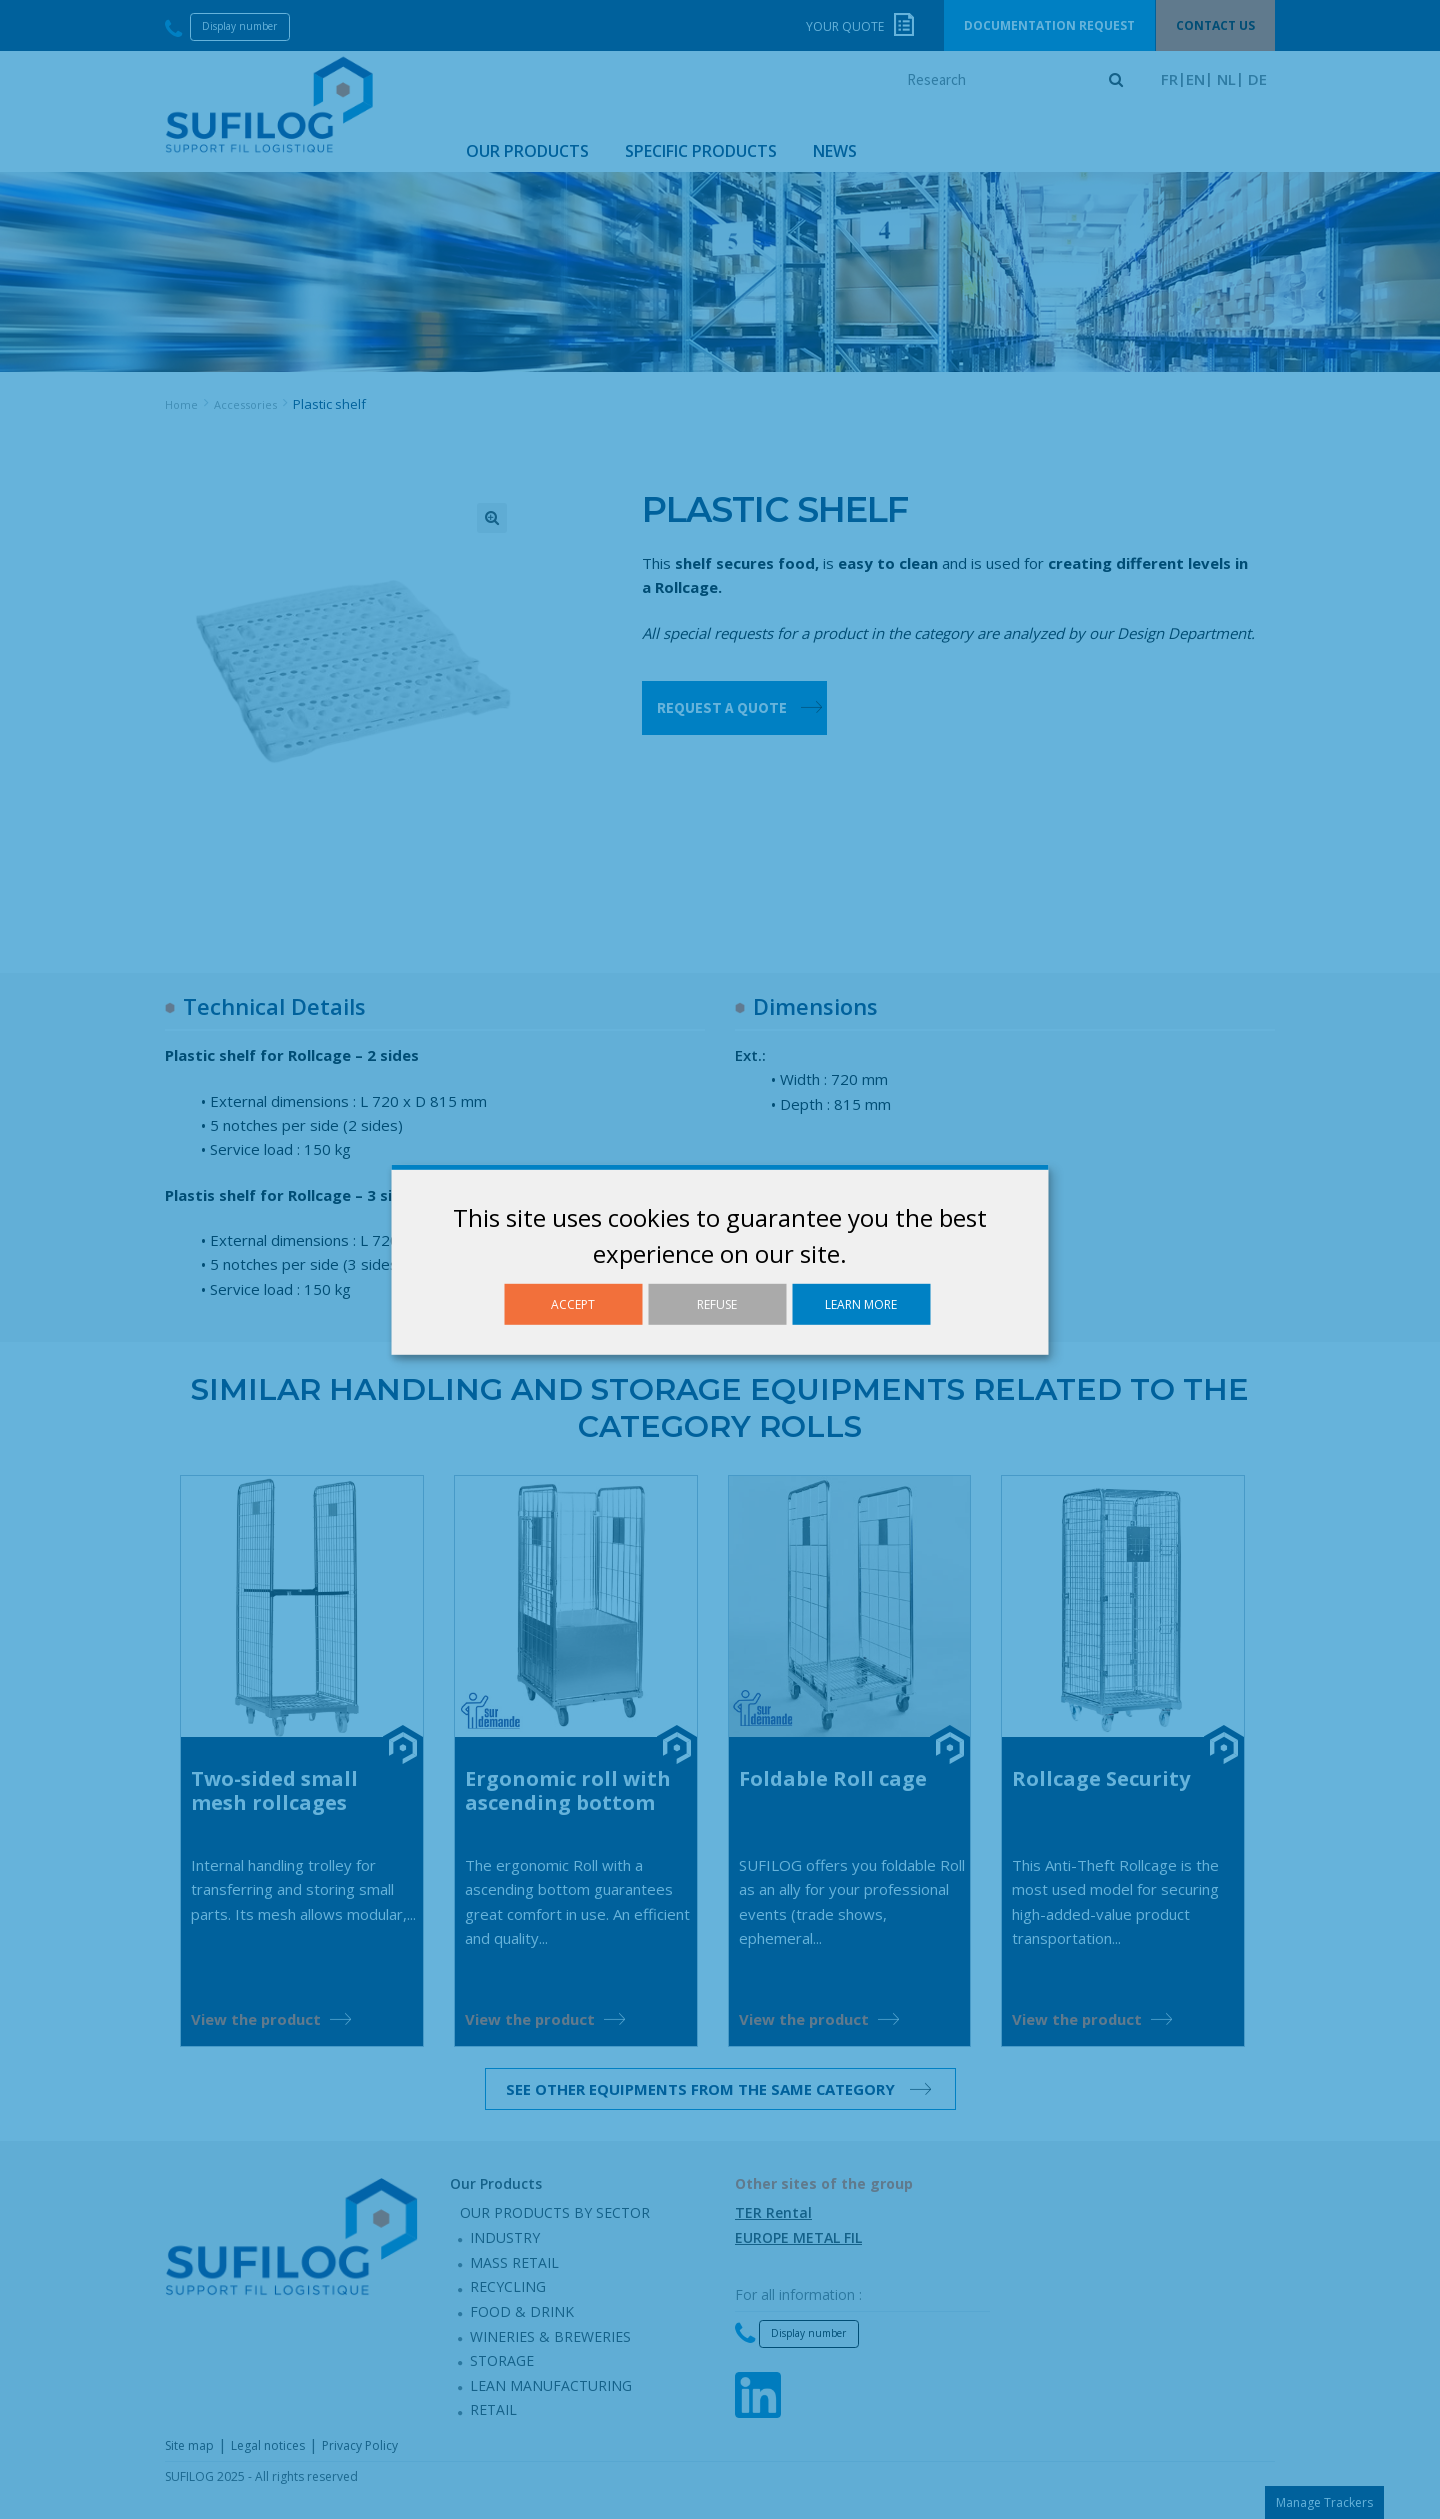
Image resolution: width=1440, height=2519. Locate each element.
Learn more (861, 1303)
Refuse (717, 1303)
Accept (573, 1303)
